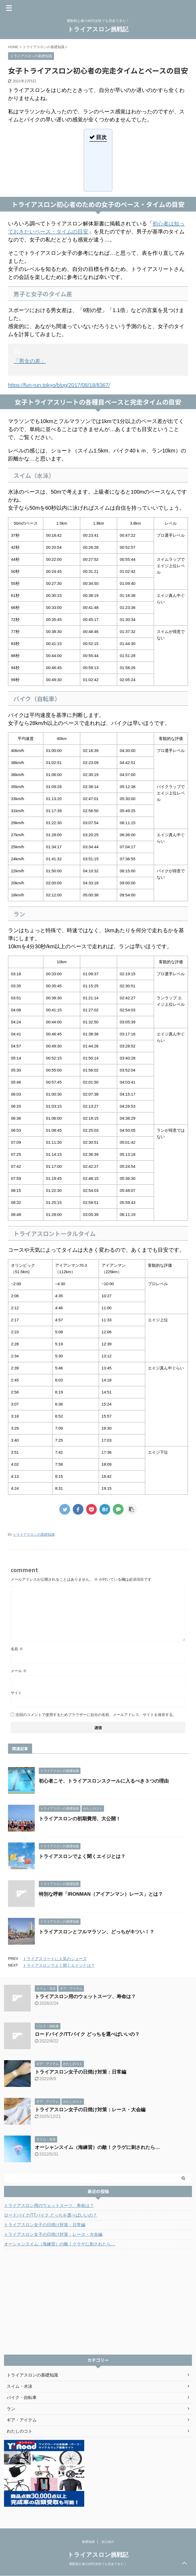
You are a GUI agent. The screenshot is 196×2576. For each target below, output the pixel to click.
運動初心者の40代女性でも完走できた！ (98, 2564)
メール (19, 1671)
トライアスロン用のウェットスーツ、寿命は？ (85, 1996)
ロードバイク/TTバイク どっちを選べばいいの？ (87, 2034)
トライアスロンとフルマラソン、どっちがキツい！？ (96, 1931)
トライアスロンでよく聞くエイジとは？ (82, 1856)
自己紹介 (107, 2542)
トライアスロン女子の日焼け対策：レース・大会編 (90, 2109)
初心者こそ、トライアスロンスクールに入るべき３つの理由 (104, 1781)
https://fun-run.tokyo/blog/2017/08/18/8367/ (59, 385)
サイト (16, 1693)
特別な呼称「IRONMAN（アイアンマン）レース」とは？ (101, 1894)
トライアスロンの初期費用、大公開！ (80, 1818)
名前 (17, 1649)
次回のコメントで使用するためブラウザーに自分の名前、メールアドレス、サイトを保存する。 (96, 1715)
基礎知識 (88, 2542)
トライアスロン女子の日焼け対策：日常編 (80, 2072)
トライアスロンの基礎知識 (34, 1535)
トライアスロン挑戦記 (98, 29)
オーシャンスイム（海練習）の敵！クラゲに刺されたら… (97, 2147)
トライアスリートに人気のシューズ (55, 1958)
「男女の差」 (30, 361)
